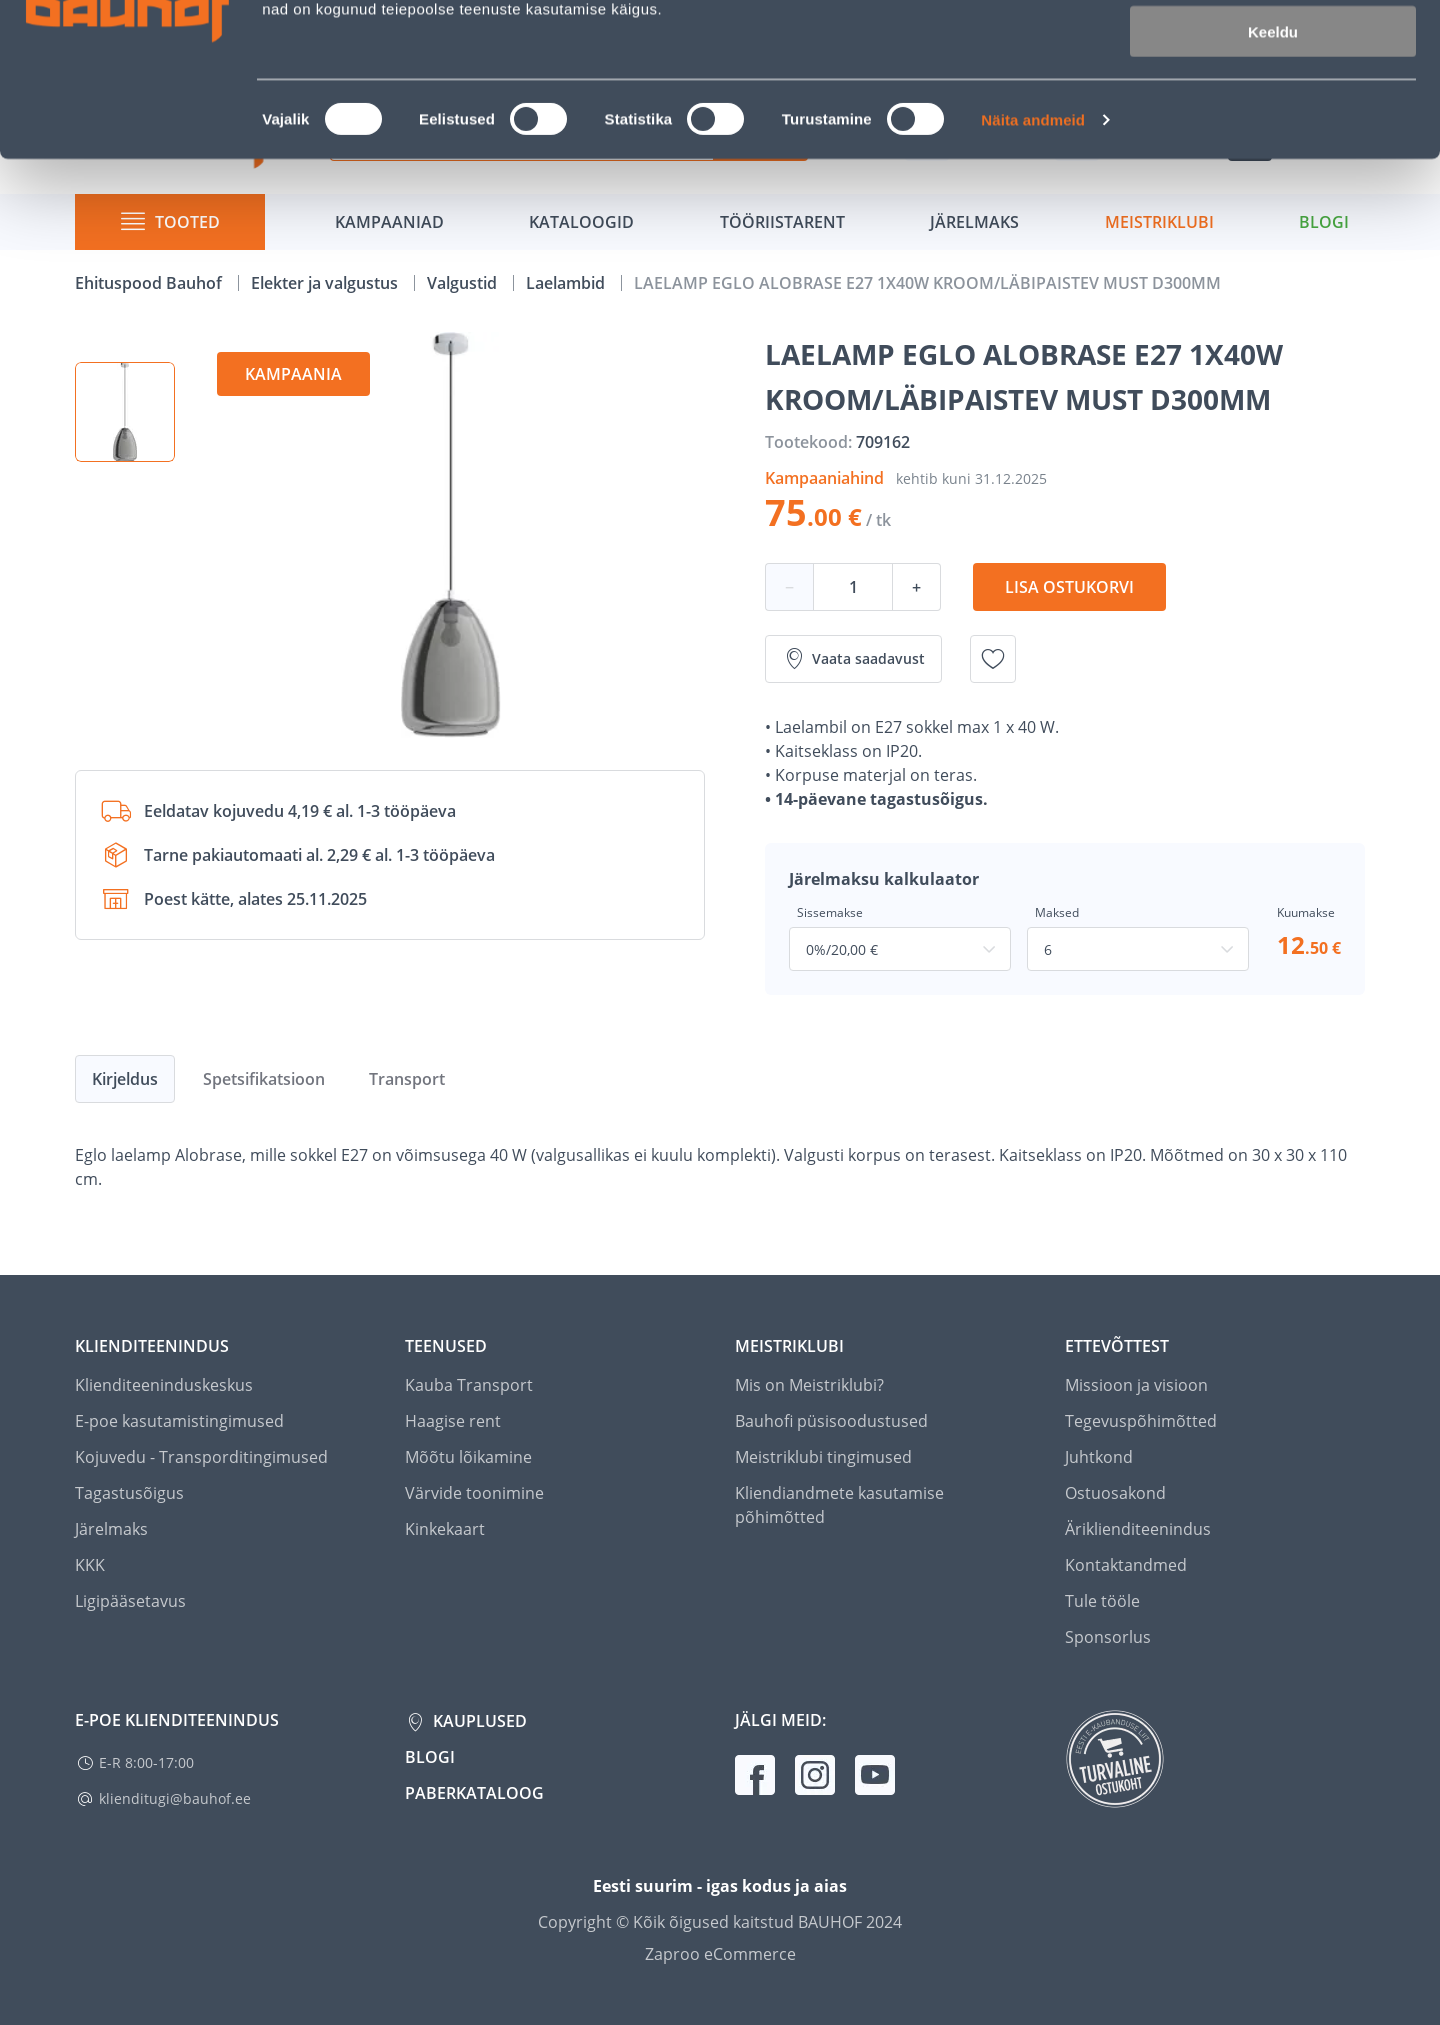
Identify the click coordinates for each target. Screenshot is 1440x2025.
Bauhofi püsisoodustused (831, 1421)
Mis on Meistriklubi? (809, 1385)
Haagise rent (453, 1421)
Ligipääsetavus (130, 1601)
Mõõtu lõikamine (468, 1457)
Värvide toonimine (474, 1493)
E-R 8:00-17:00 (146, 1762)
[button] (125, 412)
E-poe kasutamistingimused (179, 1421)
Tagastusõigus (129, 1493)
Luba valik (1272, 108)
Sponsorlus (1108, 1637)
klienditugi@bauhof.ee (175, 1798)
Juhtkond (1099, 1457)
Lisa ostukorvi (1069, 587)
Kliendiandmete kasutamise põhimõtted (839, 1505)
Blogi (430, 1757)
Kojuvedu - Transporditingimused (201, 1457)
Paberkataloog (474, 1793)
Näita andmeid (1033, 255)
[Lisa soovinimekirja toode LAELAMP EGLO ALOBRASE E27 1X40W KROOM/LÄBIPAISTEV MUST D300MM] (993, 659)
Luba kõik (1273, 49)
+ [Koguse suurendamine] (916, 587)
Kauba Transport (469, 1385)
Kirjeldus (125, 1079)
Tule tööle (1102, 1601)
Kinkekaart (445, 1529)
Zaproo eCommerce (720, 1954)
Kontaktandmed (1126, 1565)
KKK (90, 1565)
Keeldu (1273, 167)
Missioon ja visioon (1136, 1385)
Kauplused (478, 1721)
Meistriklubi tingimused (823, 1457)
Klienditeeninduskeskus (164, 1385)
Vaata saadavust (853, 659)
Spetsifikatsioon (264, 1079)
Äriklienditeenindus (1138, 1529)
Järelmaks (111, 1529)
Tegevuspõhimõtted (1141, 1421)
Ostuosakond (1115, 1493)
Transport (407, 1079)
